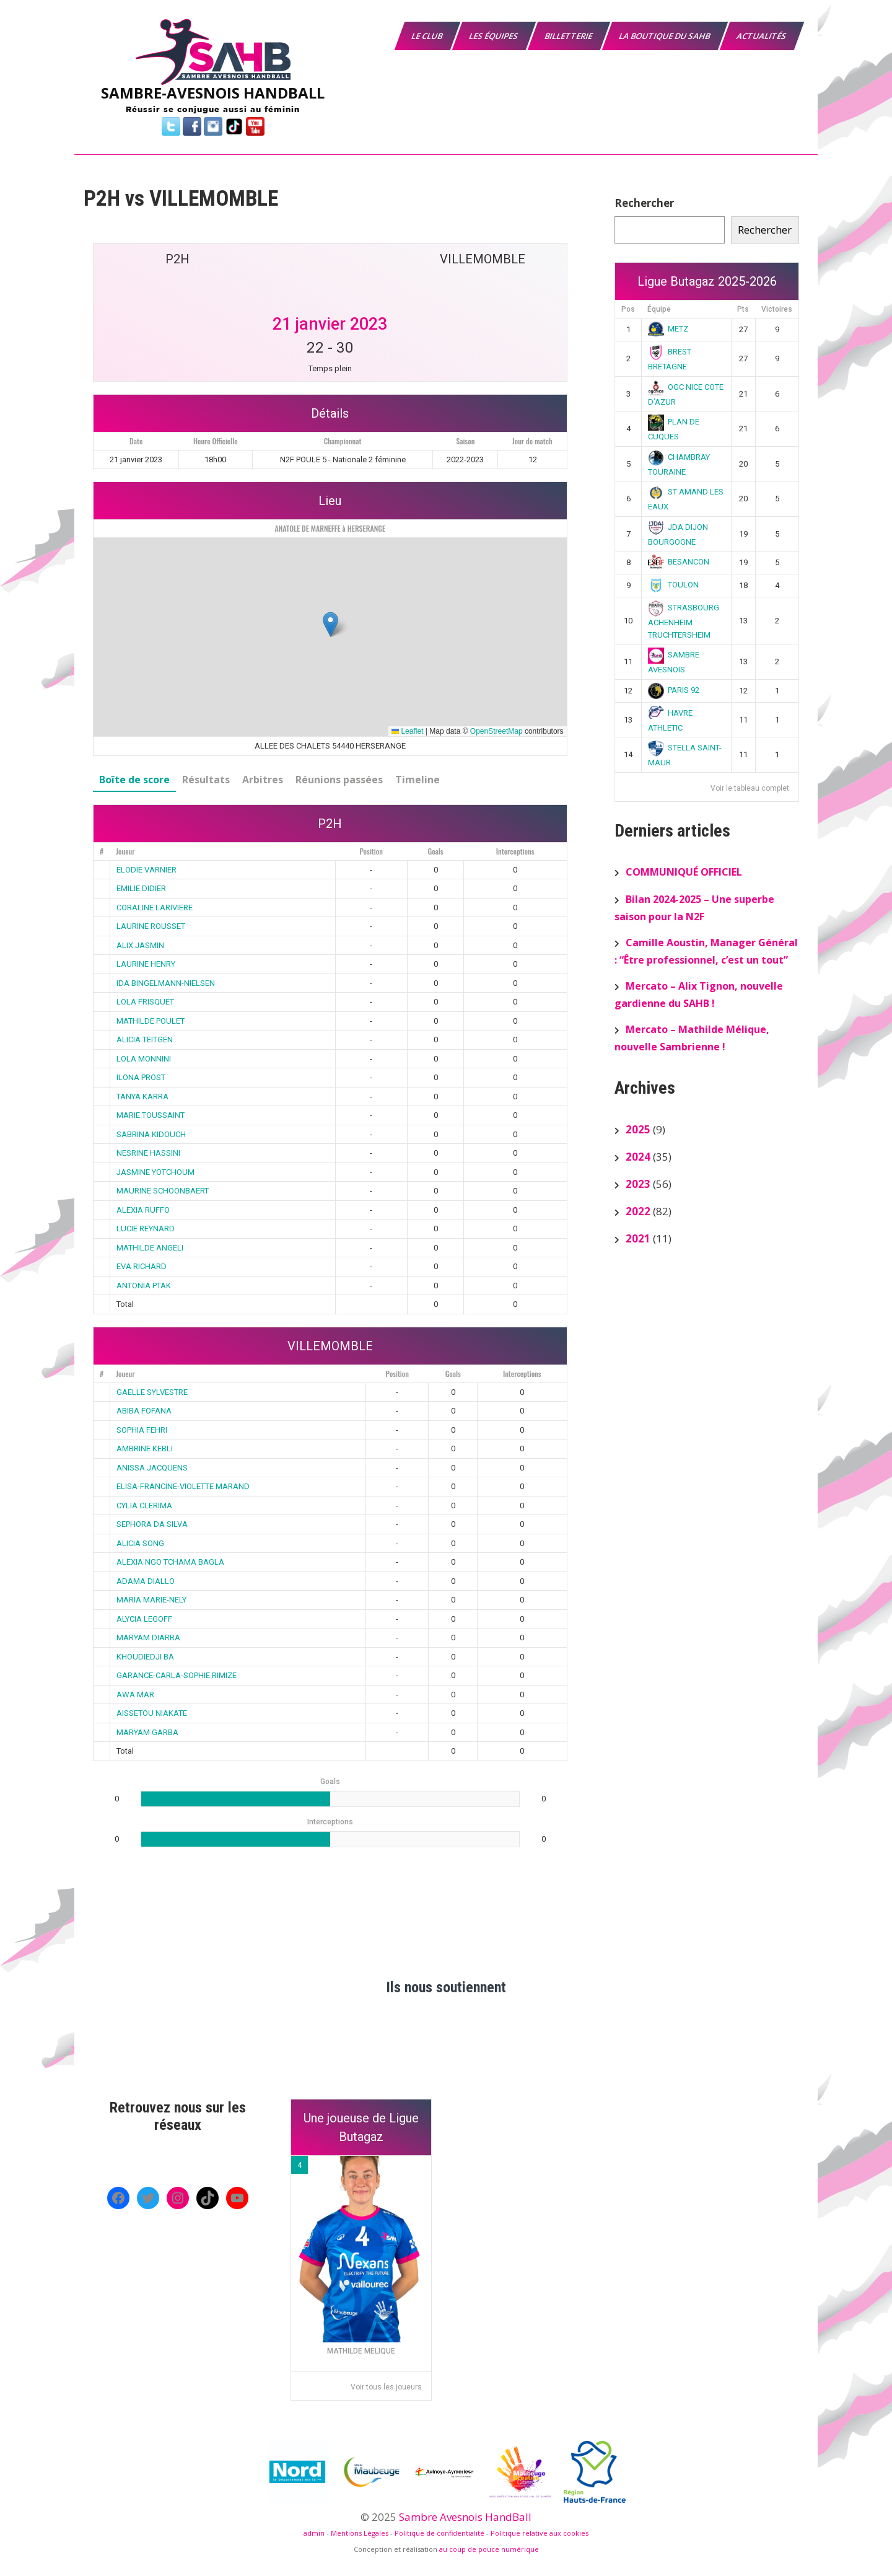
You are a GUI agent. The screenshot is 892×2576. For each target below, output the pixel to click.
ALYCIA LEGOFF (144, 1619)
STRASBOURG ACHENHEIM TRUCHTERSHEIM (684, 621)
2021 (638, 1238)
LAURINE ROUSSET (150, 926)
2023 (638, 1184)
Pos (628, 309)
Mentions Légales (359, 2533)
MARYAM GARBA (147, 1732)
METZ (668, 328)
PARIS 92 (674, 690)
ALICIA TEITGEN (144, 1039)
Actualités (762, 36)
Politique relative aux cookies (539, 2533)
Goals (435, 851)
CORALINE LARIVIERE (154, 907)
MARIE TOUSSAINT (150, 1115)
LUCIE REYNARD (145, 1228)
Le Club (427, 36)
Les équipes (494, 36)
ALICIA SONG (140, 1543)
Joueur (125, 851)
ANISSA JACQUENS (152, 1467)
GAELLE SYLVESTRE (152, 1392)
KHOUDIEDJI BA (145, 1656)
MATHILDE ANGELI (149, 1247)
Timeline (417, 779)
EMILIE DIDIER (141, 888)
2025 (638, 1129)
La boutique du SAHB (665, 36)
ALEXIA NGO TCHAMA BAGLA (170, 1562)
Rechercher (644, 203)
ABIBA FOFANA (144, 1410)
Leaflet (407, 731)
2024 (638, 1157)
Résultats (206, 779)
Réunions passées (339, 779)
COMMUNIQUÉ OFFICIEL (684, 872)
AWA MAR (135, 1694)
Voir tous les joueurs (386, 2387)
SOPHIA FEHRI (141, 1430)
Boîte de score (134, 779)
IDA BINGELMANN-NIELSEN (165, 983)
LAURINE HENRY (145, 964)
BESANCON (679, 561)
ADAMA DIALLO (145, 1581)
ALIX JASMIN (140, 945)
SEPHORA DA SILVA (152, 1524)
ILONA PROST (140, 1077)
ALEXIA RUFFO (143, 1210)
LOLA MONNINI (143, 1058)
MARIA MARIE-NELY (151, 1599)
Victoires (776, 309)
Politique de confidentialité (439, 2533)
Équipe (659, 309)
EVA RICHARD (141, 1266)
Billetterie (569, 36)
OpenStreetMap (496, 731)
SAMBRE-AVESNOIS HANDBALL (213, 92)
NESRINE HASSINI (148, 1153)
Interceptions (515, 851)
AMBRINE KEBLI (144, 1448)
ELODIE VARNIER (146, 869)
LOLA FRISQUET (145, 1001)
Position (371, 851)
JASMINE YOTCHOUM (155, 1172)
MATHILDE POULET (150, 1021)
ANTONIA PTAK (143, 1285)
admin (314, 2533)
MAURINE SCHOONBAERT (162, 1190)
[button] (330, 624)
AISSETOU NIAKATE (151, 1713)
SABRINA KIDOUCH (151, 1134)
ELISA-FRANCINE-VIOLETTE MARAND (183, 1486)
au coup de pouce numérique (489, 2549)
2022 (638, 1211)
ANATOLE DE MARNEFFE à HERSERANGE (330, 528)
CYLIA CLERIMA (144, 1505)
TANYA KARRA (142, 1096)
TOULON (673, 584)
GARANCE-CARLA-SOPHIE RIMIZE (176, 1675)
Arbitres (262, 779)
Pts (743, 309)
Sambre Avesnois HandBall (465, 2517)
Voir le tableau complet (750, 788)
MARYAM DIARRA (148, 1637)
